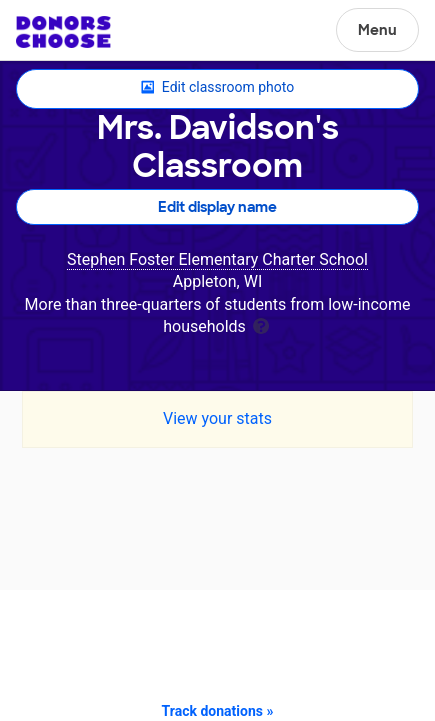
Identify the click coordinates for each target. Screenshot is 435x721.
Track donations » (218, 711)
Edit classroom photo (217, 88)
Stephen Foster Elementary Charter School (217, 259)
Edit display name (217, 207)
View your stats (217, 418)
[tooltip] (261, 324)
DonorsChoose (63, 32)
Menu (377, 30)
